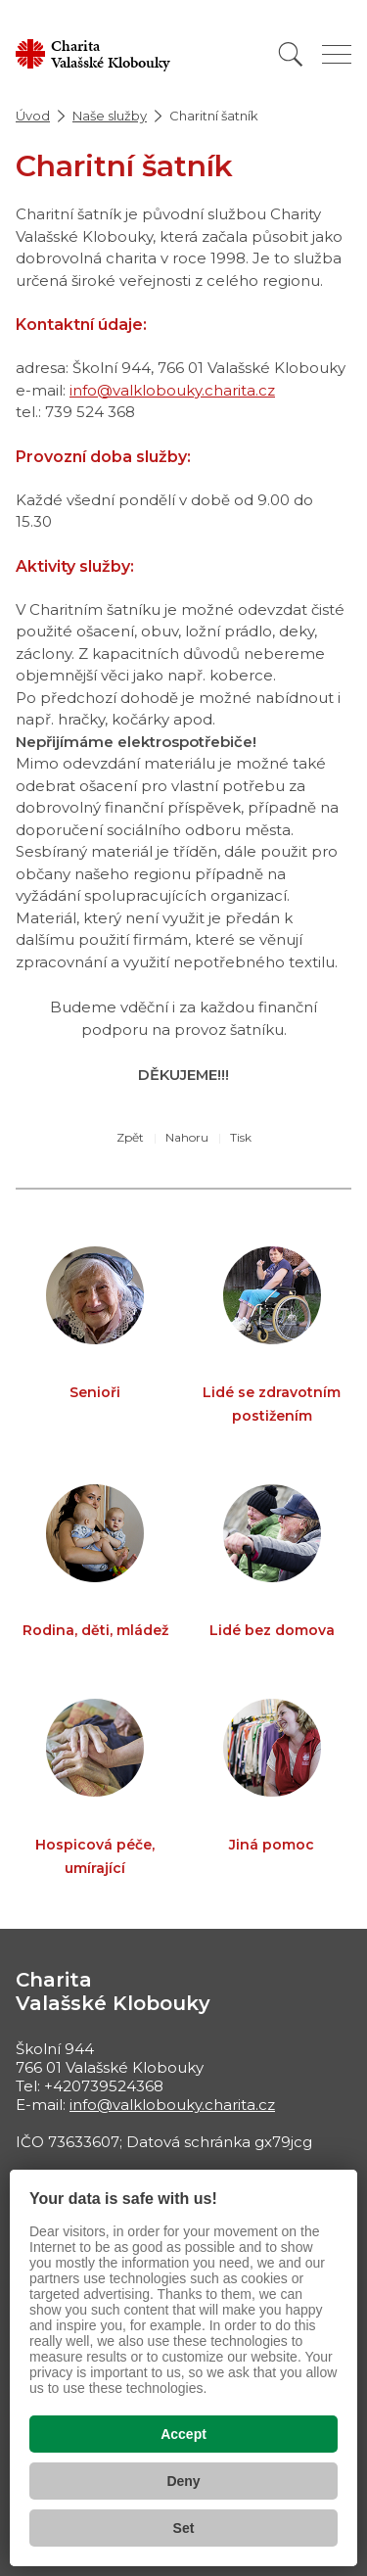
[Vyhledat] (290, 54)
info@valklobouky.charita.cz (172, 390)
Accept (183, 2434)
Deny (183, 2481)
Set (184, 2528)
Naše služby (109, 115)
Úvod (33, 115)
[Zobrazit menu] (336, 54)
